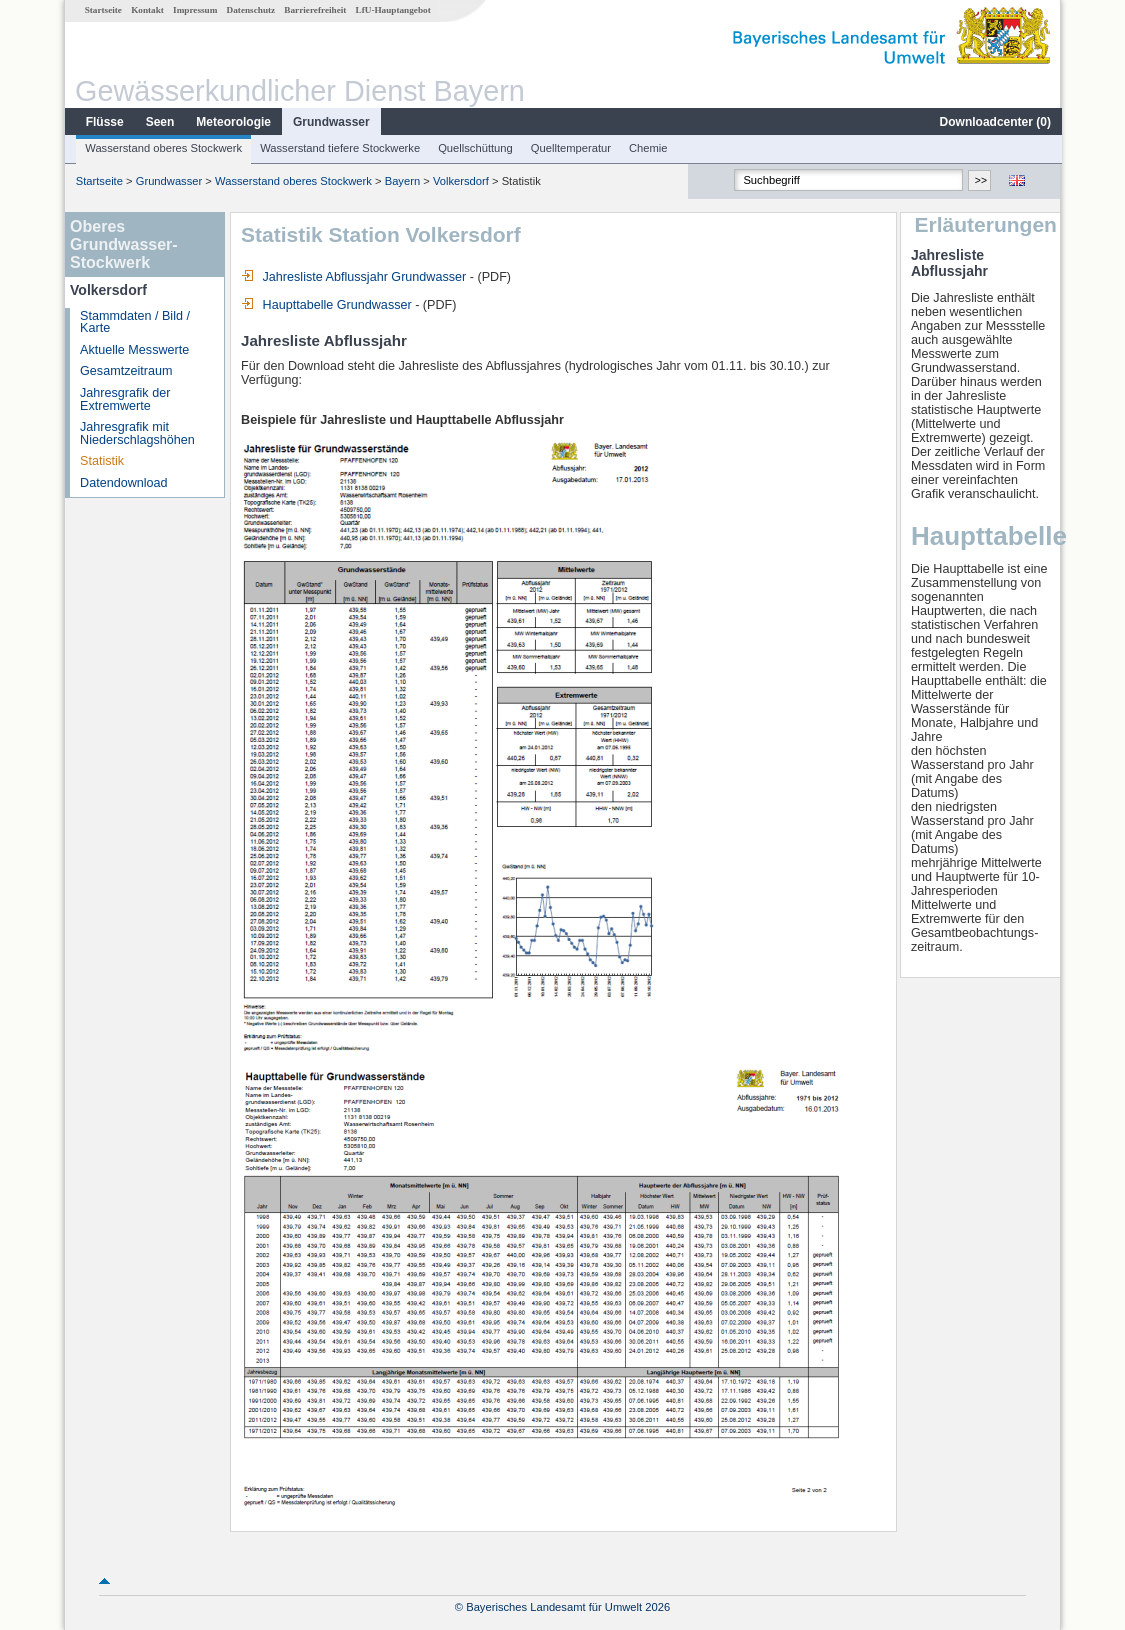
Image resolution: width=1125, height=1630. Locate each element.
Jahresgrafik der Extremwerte (124, 399)
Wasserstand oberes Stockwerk (162, 148)
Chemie (647, 148)
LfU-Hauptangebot (392, 10)
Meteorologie (232, 122)
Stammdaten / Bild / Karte (134, 322)
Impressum (194, 10)
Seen (159, 122)
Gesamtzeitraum (125, 371)
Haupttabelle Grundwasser (325, 305)
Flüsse (104, 122)
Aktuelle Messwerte (133, 350)
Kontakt (146, 10)
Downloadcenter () (994, 122)
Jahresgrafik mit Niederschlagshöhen (136, 433)
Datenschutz (250, 10)
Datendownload (123, 483)
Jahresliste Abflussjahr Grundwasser (352, 277)
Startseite (102, 10)
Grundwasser (330, 122)
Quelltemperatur (570, 148)
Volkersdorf (460, 181)
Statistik (101, 461)
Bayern (401, 181)
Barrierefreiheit (314, 10)
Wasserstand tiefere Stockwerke (339, 148)
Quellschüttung (474, 148)
